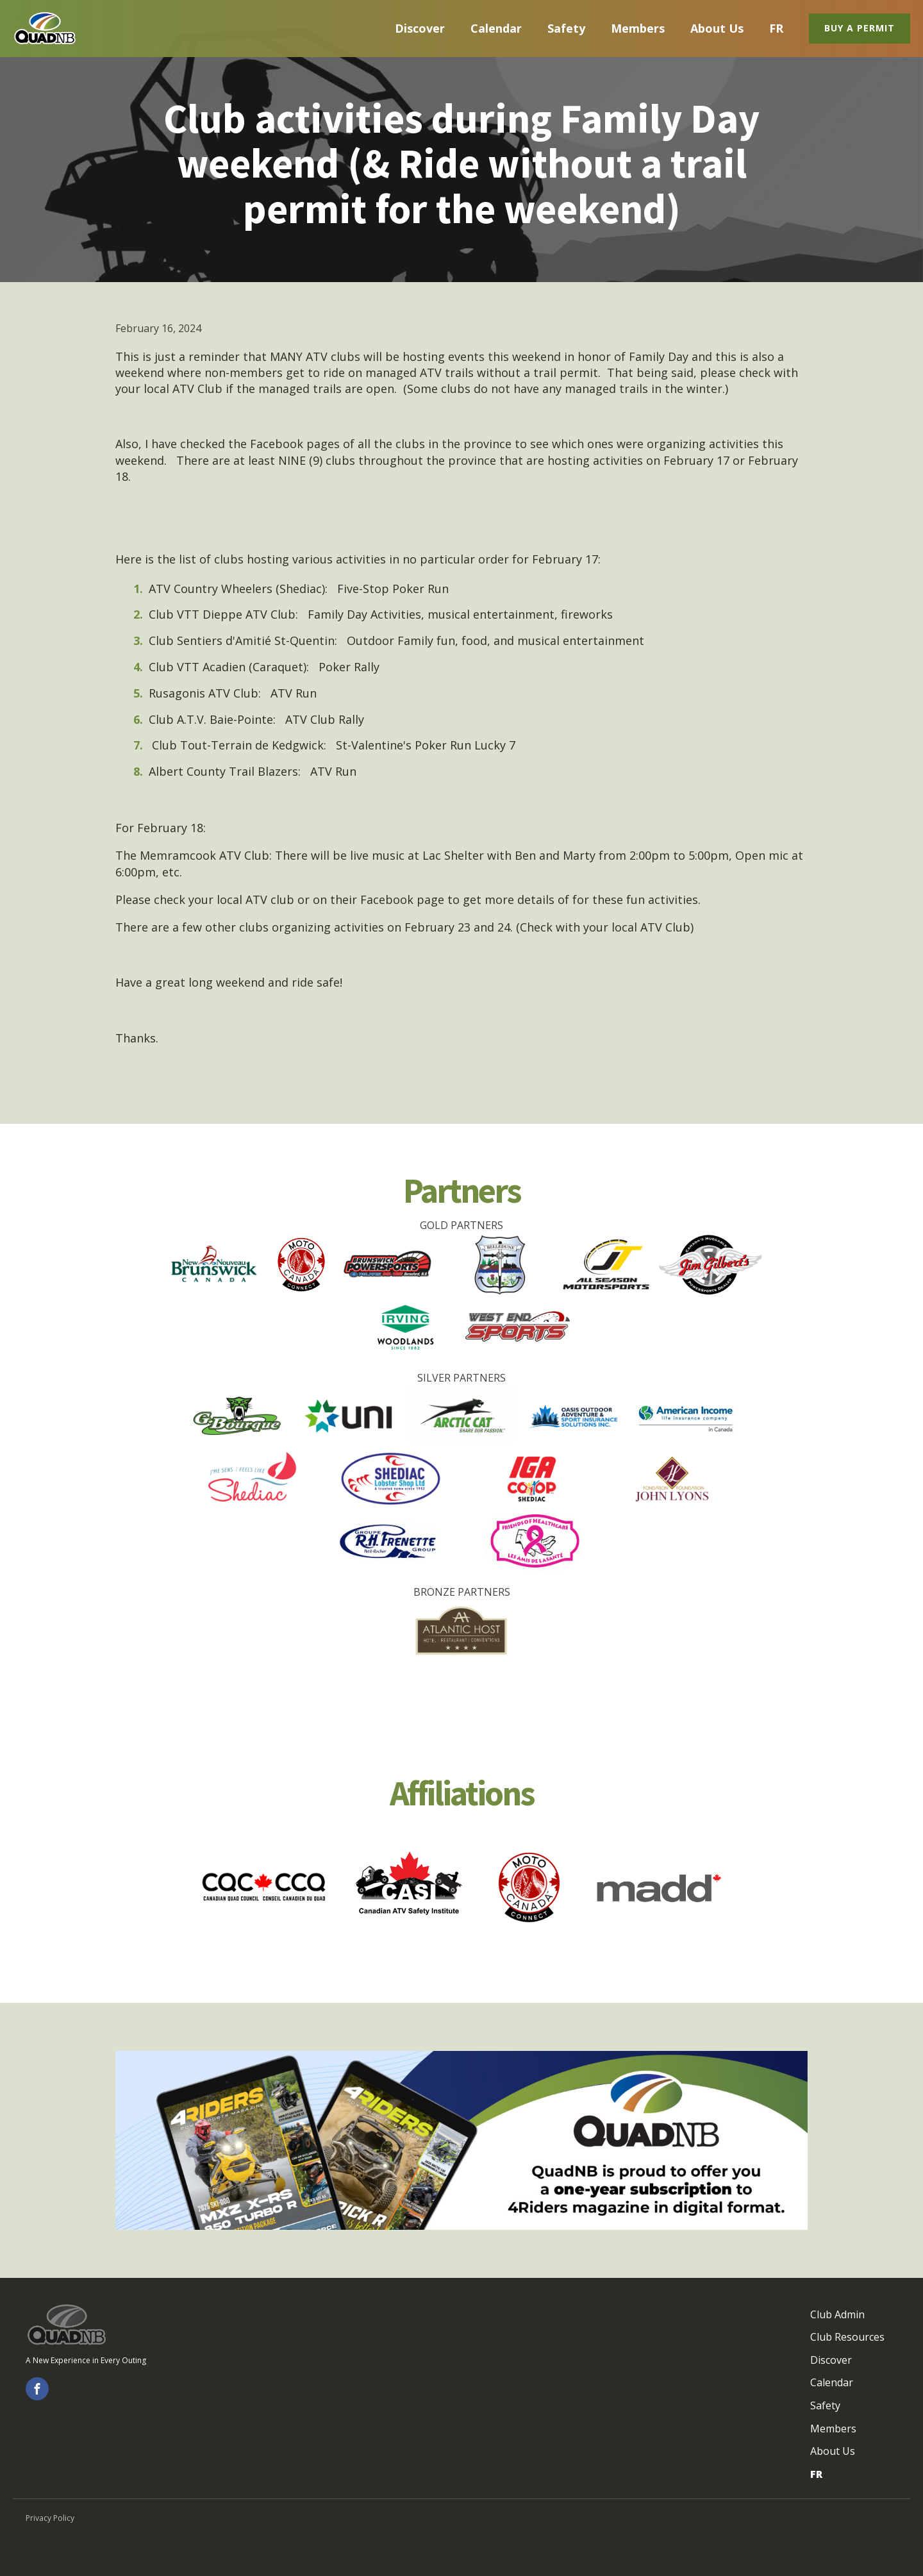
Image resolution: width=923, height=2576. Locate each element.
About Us (717, 28)
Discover (420, 28)
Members (638, 28)
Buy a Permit (859, 28)
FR (776, 28)
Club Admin (837, 2314)
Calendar (496, 28)
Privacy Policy (50, 2518)
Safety (566, 28)
